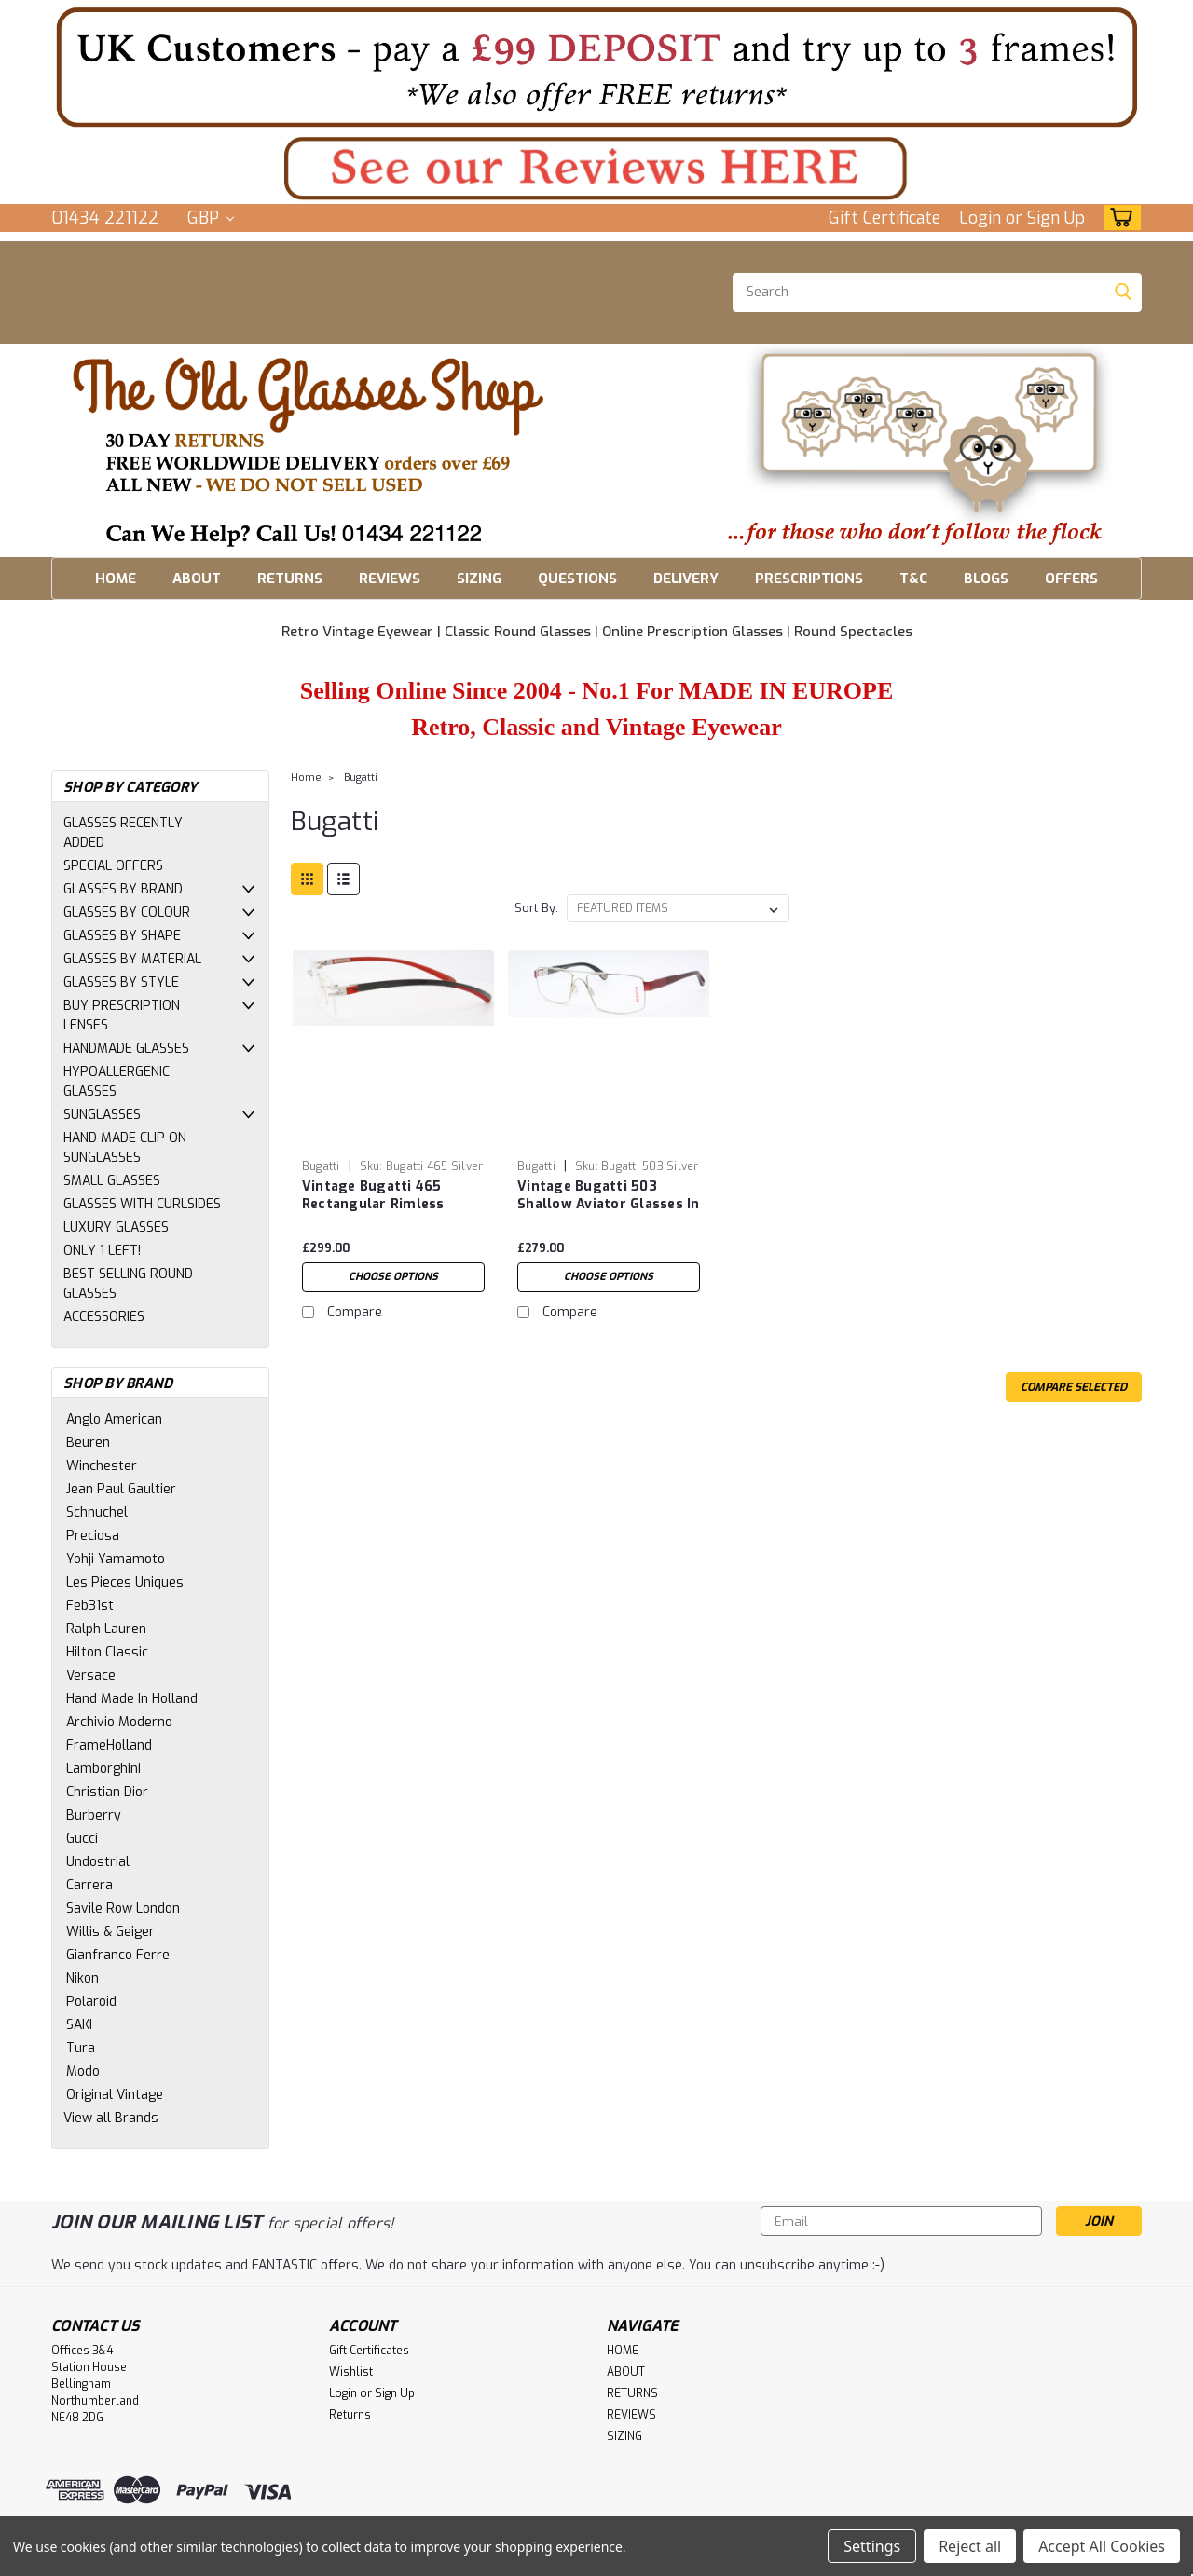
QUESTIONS (577, 578)
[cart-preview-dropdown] (1118, 217)
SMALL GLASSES (111, 1181)
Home (306, 777)
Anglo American (114, 1419)
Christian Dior (107, 1792)
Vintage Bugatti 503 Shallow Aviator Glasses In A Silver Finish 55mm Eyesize (608, 1213)
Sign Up (1056, 218)
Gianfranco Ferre (118, 1955)
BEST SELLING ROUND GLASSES (128, 1283)
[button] (596, 66)
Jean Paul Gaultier (121, 1489)
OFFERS (1071, 578)
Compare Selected (1074, 1387)
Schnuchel (97, 1512)
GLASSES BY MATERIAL (132, 959)
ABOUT (196, 578)
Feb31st (90, 1606)
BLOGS (986, 578)
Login (980, 218)
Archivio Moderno (119, 1722)
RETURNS (289, 578)
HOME (115, 578)
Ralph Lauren (106, 1629)
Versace (91, 1675)
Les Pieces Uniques (125, 1582)
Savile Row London (123, 1908)
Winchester (101, 1466)
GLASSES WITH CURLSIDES (142, 1204)
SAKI (79, 2025)
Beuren (88, 1443)
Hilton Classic (107, 1652)
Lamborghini (103, 1769)
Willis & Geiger (110, 1932)
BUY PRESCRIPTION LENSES (121, 1015)
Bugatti (360, 777)
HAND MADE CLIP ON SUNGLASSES (124, 1147)
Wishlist (351, 2372)
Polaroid (91, 2001)
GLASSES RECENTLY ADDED (123, 833)
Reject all (970, 2546)
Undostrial (98, 1862)
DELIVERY (686, 578)
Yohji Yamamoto (115, 1559)
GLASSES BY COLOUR (126, 912)
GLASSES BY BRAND (123, 889)
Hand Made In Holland (132, 1699)
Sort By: (536, 908)
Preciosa (92, 1536)
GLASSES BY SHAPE (122, 936)
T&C (913, 578)
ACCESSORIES (103, 1317)
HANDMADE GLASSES (126, 1048)
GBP (210, 218)
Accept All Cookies (1101, 2546)
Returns (350, 2414)
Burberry (93, 1815)
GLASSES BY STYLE (121, 982)
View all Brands (110, 2118)
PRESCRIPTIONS (809, 578)
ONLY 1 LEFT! (102, 1251)
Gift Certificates (369, 2350)
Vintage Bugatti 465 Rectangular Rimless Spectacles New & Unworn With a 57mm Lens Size (391, 1213)
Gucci (82, 1838)
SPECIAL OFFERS (113, 866)
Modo (83, 2071)
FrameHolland (109, 1745)
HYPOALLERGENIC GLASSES (116, 1081)
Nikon (82, 1978)
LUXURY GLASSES (116, 1227)
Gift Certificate (884, 218)
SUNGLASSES (102, 1115)
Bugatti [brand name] (321, 1166)
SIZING (479, 578)
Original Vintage (114, 2095)
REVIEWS (389, 578)
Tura (80, 2048)
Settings (871, 2546)
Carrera (89, 1885)
